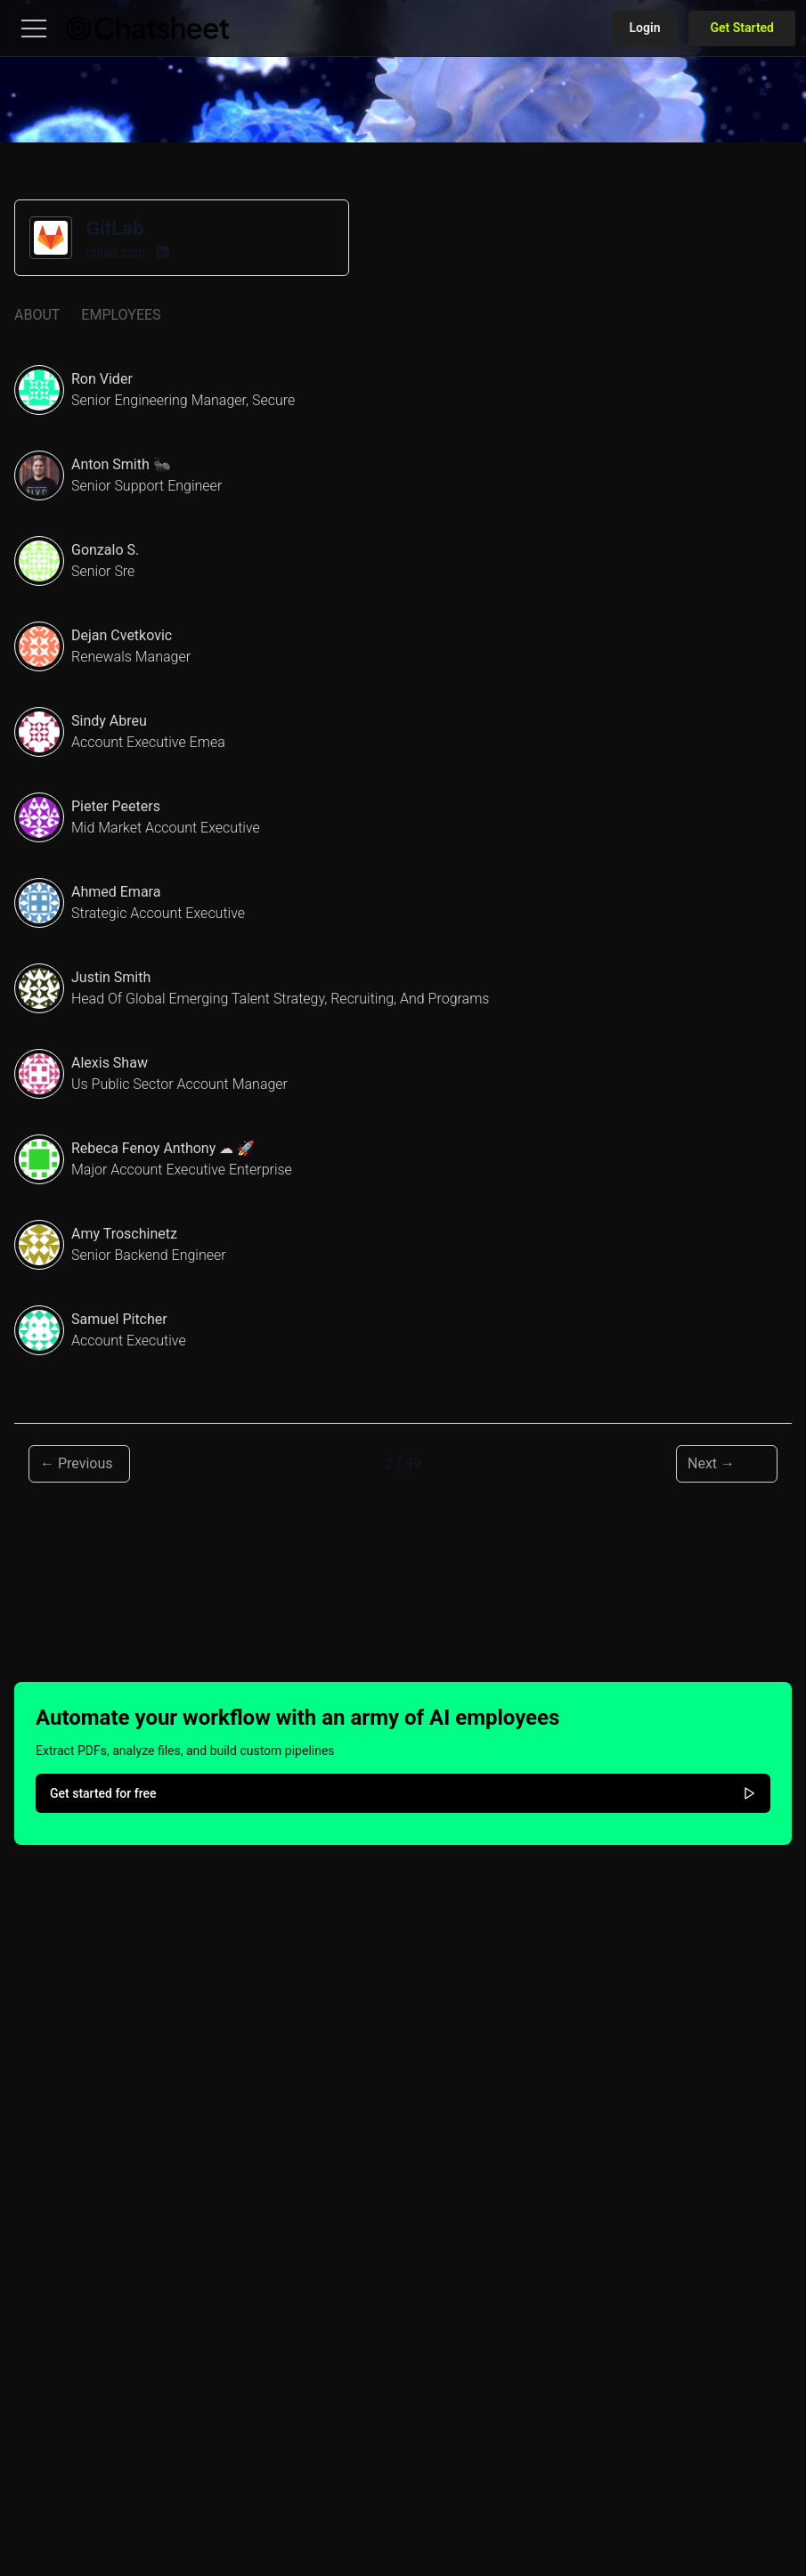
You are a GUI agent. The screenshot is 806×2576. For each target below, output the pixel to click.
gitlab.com (115, 252)
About (37, 314)
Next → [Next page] (711, 1463)
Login (645, 27)
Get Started (742, 27)
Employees (120, 314)
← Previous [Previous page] (76, 1463)
